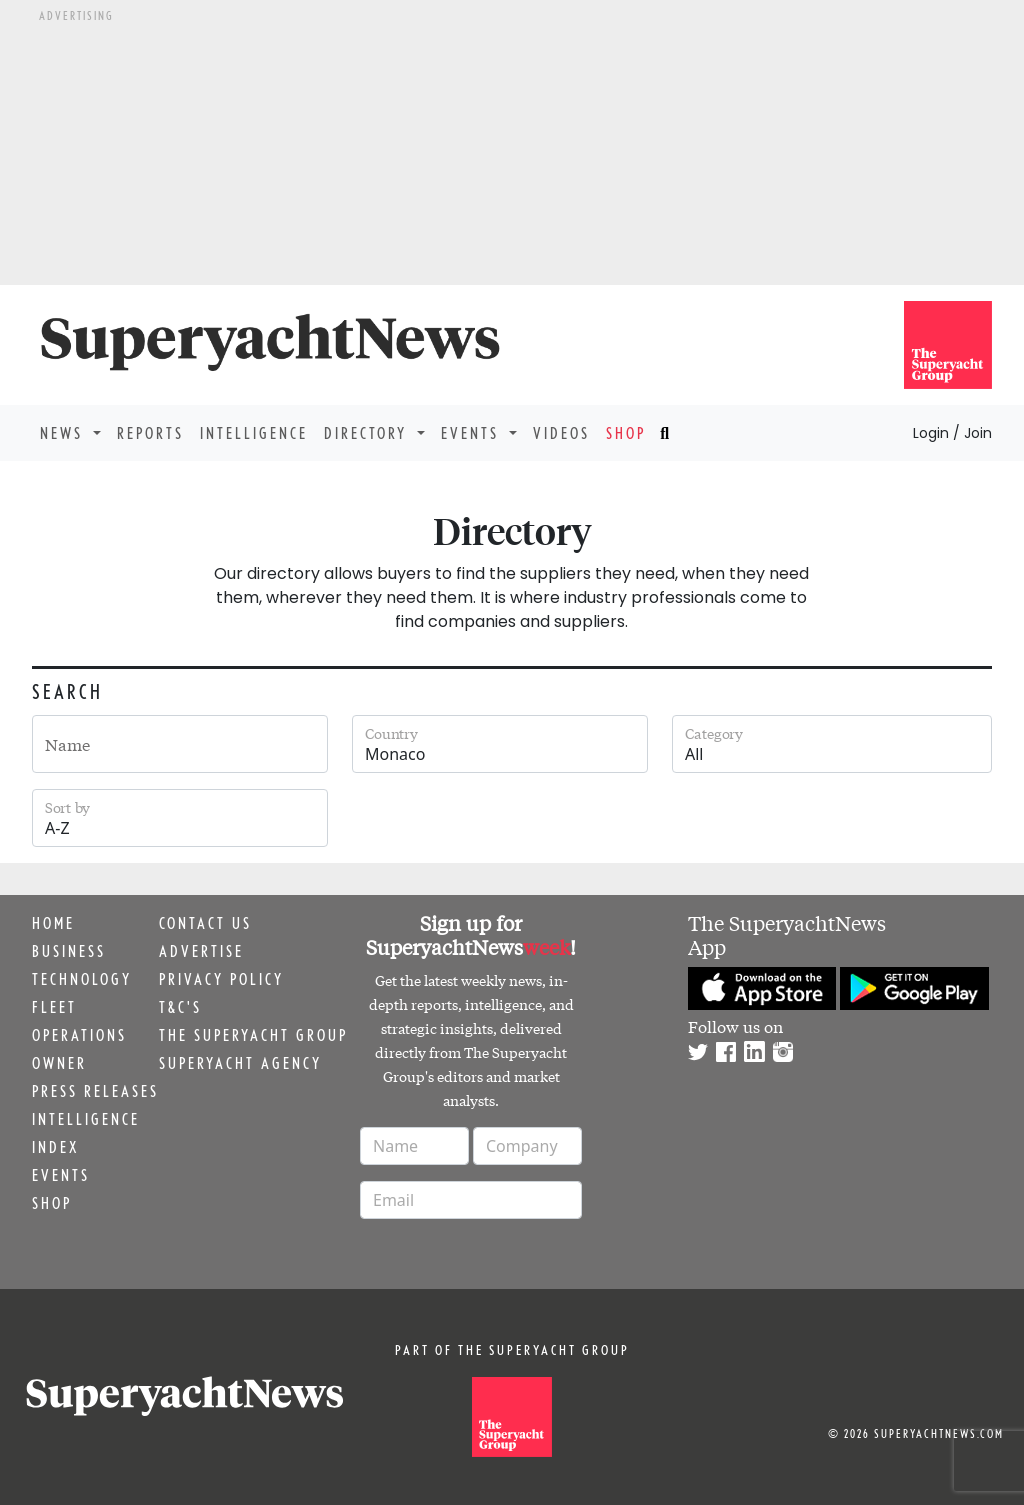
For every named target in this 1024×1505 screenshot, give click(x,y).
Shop (626, 433)
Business (69, 951)
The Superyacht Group (253, 1035)
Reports (150, 433)
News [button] (64, 433)
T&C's (180, 1007)
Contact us (205, 923)
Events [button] (473, 433)
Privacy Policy (221, 979)
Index (55, 1147)
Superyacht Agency (240, 1063)
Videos (561, 433)
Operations (79, 1035)
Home (53, 923)
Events (61, 1175)
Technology (82, 979)
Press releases (95, 1091)
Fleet (54, 1007)
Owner (59, 1063)
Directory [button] (368, 433)
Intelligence (254, 433)
